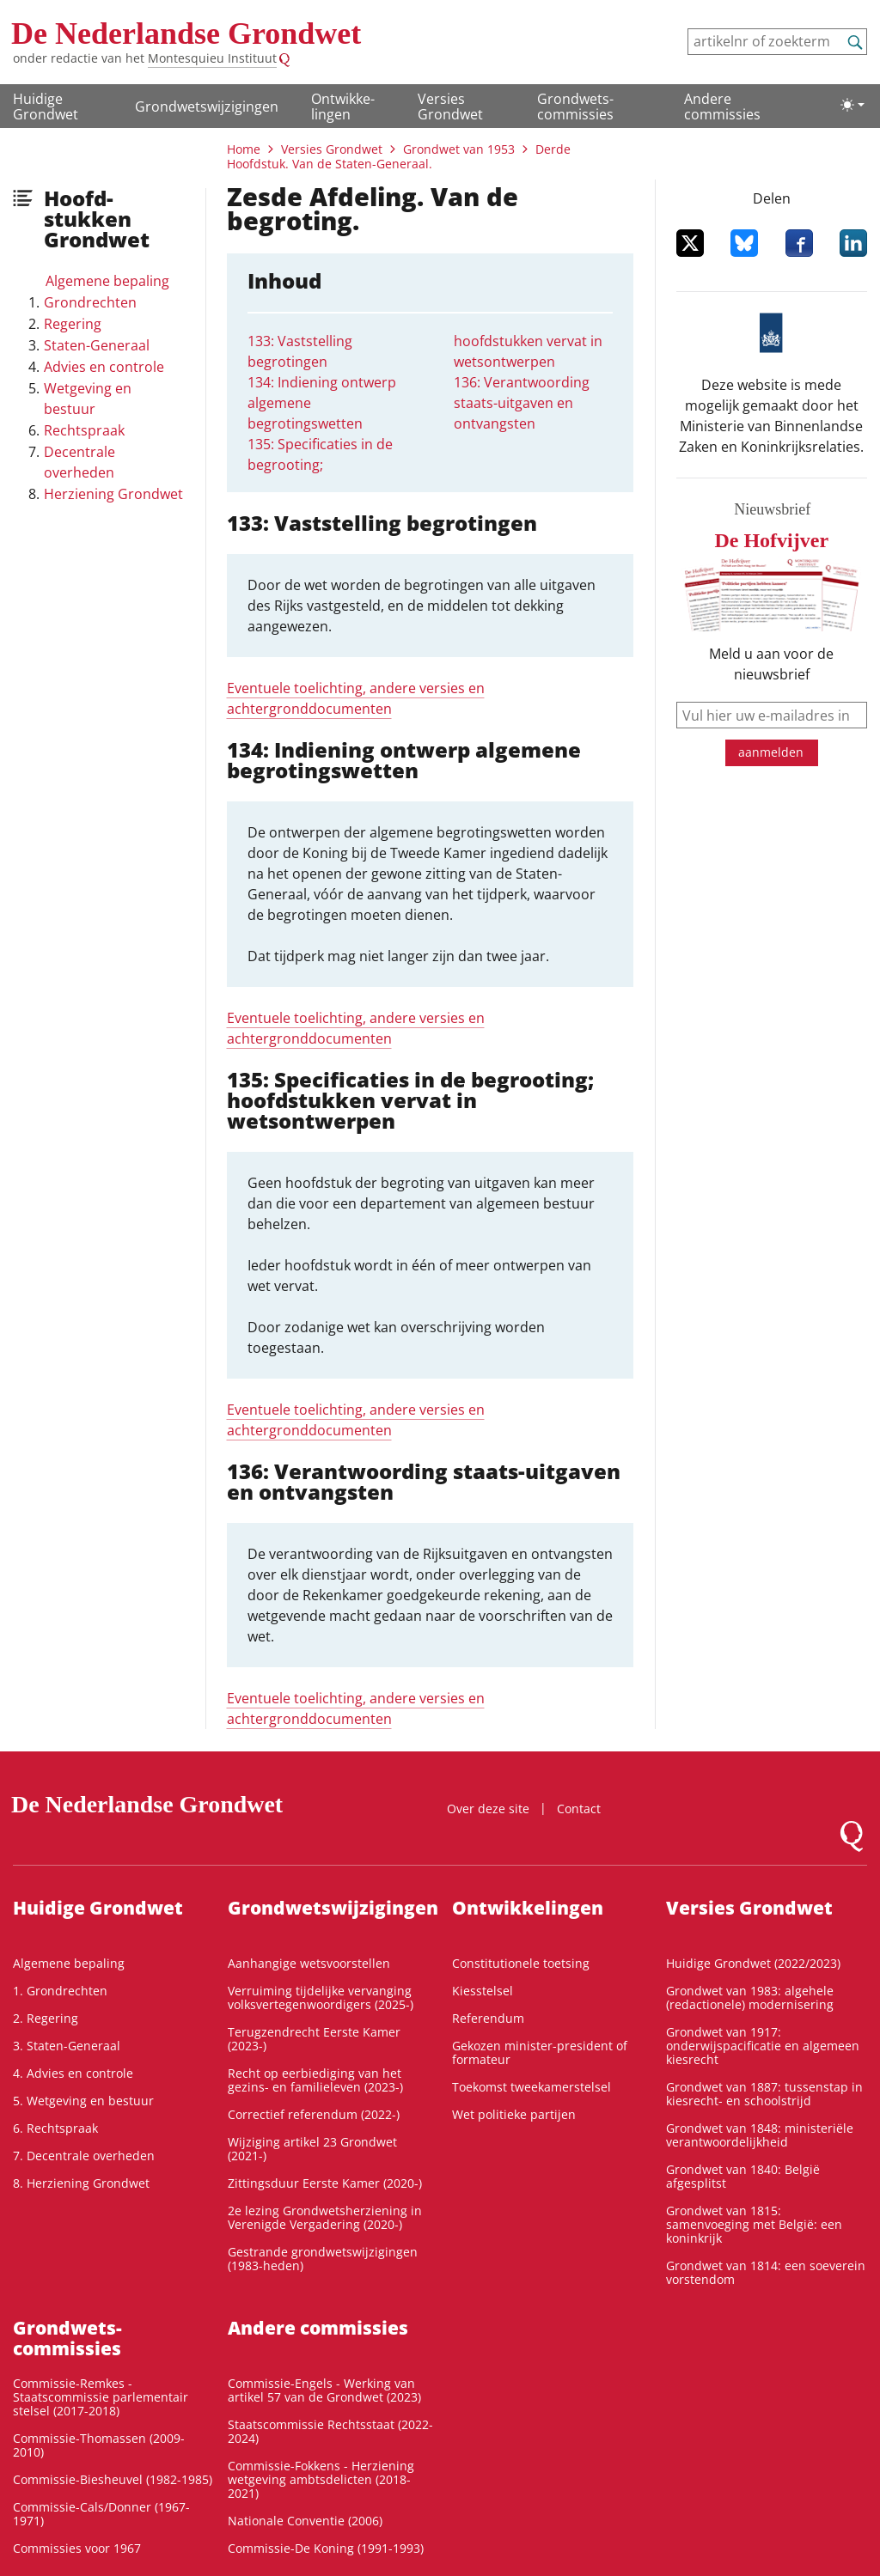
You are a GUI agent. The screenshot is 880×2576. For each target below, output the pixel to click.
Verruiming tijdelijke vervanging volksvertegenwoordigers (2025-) (320, 1997)
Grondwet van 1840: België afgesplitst (743, 2176)
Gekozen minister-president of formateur (539, 2052)
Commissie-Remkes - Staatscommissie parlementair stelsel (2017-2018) (100, 2397)
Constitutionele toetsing (521, 1963)
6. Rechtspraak (55, 2128)
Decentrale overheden (79, 462)
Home (243, 149)
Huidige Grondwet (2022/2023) (753, 1963)
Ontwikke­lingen (343, 106)
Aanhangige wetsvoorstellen (309, 1963)
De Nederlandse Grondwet (186, 33)
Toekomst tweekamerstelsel (531, 2087)
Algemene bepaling (107, 280)
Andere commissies (722, 106)
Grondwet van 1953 (459, 149)
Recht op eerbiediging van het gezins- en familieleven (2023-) (315, 2080)
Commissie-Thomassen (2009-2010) (99, 2445)
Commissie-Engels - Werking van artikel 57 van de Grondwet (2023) (324, 2390)
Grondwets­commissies (575, 106)
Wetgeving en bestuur (87, 398)
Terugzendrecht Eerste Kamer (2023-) (314, 2039)
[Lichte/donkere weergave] (852, 105)
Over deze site (488, 1808)
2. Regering (45, 2018)
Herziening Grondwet (113, 493)
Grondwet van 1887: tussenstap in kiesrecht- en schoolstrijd (764, 2094)
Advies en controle (104, 366)
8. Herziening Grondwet (81, 2183)
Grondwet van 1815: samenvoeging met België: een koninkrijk (754, 2224)
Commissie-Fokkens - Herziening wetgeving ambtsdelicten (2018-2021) (321, 2479)
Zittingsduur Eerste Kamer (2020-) (325, 2183)
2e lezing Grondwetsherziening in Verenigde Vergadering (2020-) (325, 2217)
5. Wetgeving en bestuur (83, 2100)
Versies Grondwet (450, 106)
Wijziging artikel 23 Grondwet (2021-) (312, 2149)
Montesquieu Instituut (212, 58)
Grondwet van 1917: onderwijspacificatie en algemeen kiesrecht (762, 2045)
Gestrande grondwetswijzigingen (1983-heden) (323, 2259)
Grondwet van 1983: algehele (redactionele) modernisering (750, 1997)
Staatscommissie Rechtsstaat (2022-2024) (330, 2431)
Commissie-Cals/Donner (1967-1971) (101, 2514)
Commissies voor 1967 (77, 2548)
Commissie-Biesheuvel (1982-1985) (112, 2479)
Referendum (488, 2018)
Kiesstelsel (482, 1990)
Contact (579, 1808)
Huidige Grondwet (45, 106)
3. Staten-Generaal (66, 2045)
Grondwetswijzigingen (206, 106)
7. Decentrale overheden (84, 2155)
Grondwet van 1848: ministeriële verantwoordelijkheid (759, 2135)
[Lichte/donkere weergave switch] (852, 105)
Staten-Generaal (97, 345)
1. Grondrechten (60, 1990)
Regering (72, 323)
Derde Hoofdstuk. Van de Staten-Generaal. (399, 156)
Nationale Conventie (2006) (305, 2520)
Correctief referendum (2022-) (314, 2114)
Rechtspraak (84, 430)
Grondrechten (90, 302)
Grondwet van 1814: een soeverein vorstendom (765, 2272)
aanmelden (771, 752)
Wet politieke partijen (514, 2114)
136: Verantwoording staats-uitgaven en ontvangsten (522, 403)
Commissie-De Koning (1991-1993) (326, 2548)
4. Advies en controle (73, 2073)
